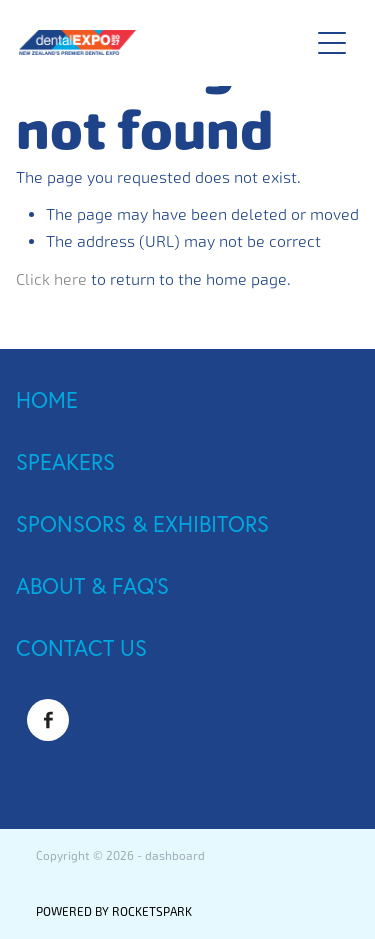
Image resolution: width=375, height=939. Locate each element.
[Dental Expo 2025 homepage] (154, 42)
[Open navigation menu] (332, 43)
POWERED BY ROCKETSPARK (114, 912)
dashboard (175, 856)
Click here (51, 279)
